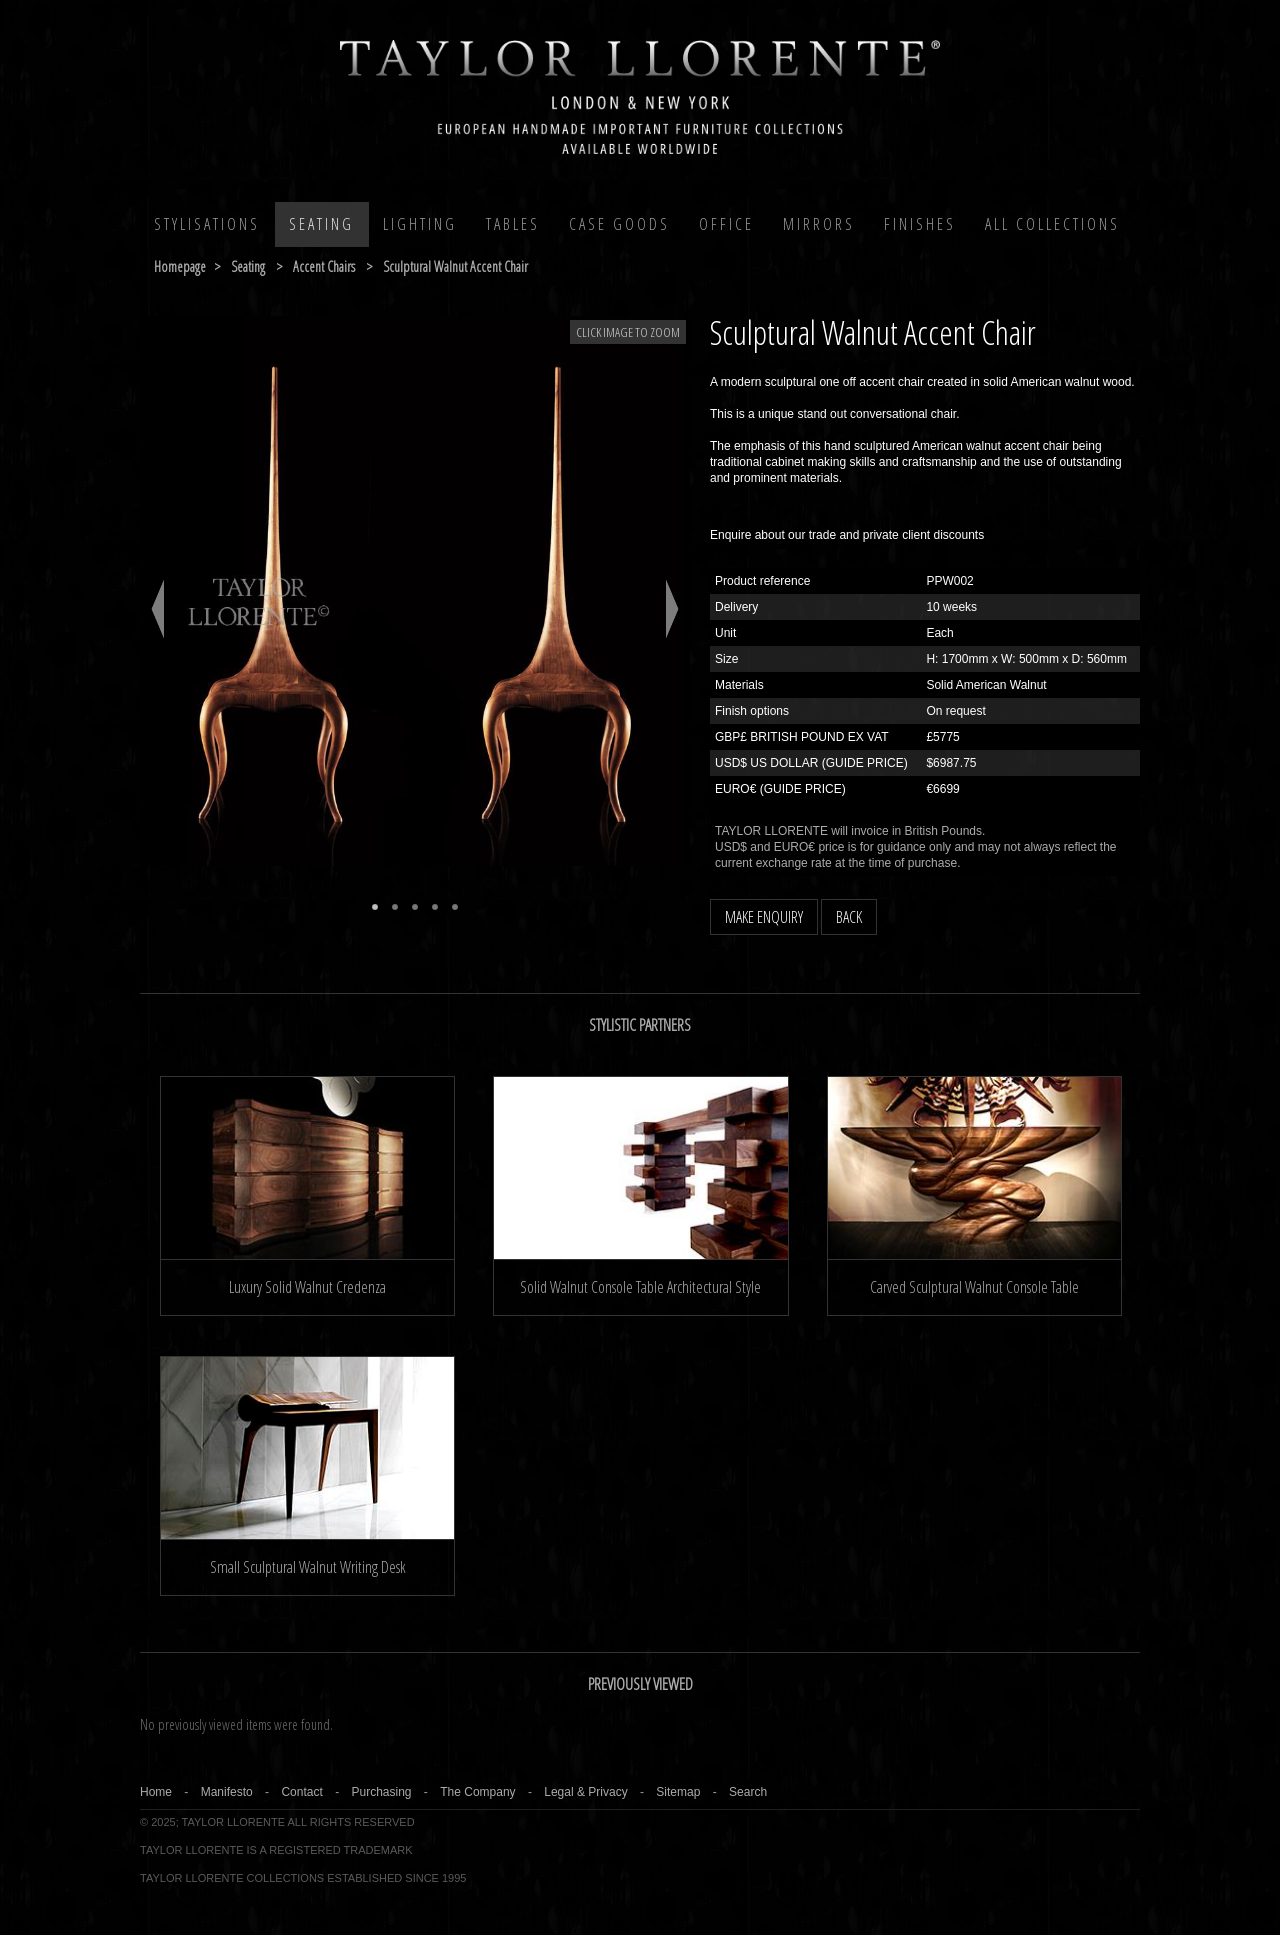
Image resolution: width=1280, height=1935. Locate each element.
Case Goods (619, 224)
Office (726, 224)
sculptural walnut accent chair (455, 266)
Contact (301, 1792)
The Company (477, 1792)
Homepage (180, 266)
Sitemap (678, 1792)
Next (672, 609)
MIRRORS (819, 224)
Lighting (420, 224)
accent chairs (324, 266)
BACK (849, 917)
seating (248, 266)
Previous (157, 609)
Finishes (920, 224)
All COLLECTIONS (1052, 224)
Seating (321, 224)
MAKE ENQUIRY (764, 917)
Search (748, 1792)
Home (156, 1792)
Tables (513, 224)
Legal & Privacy (585, 1792)
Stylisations (207, 224)
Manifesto (227, 1792)
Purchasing (381, 1792)
